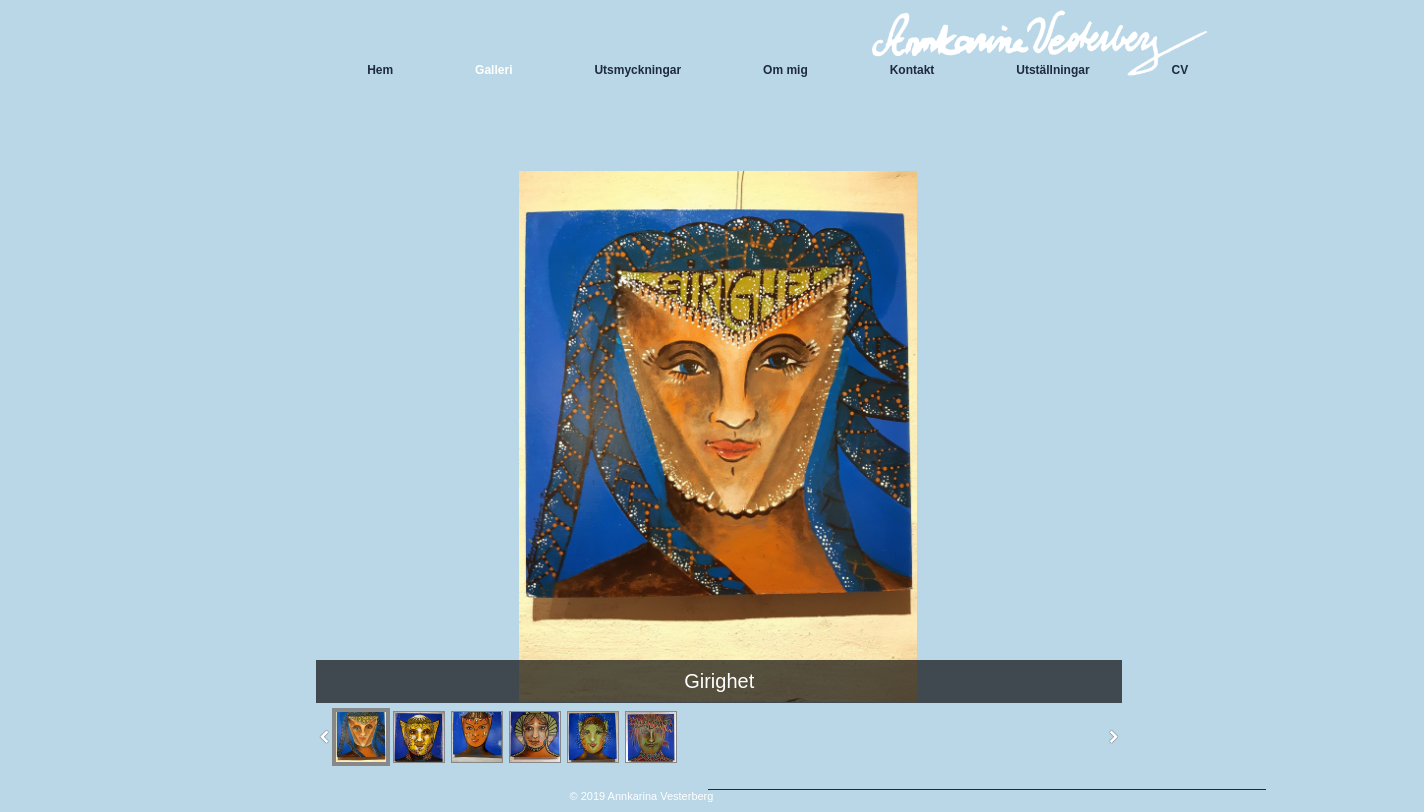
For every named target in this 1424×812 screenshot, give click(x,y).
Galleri (493, 70)
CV (1180, 70)
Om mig (785, 70)
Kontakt (912, 70)
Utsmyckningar (637, 70)
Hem (380, 70)
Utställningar (1052, 70)
